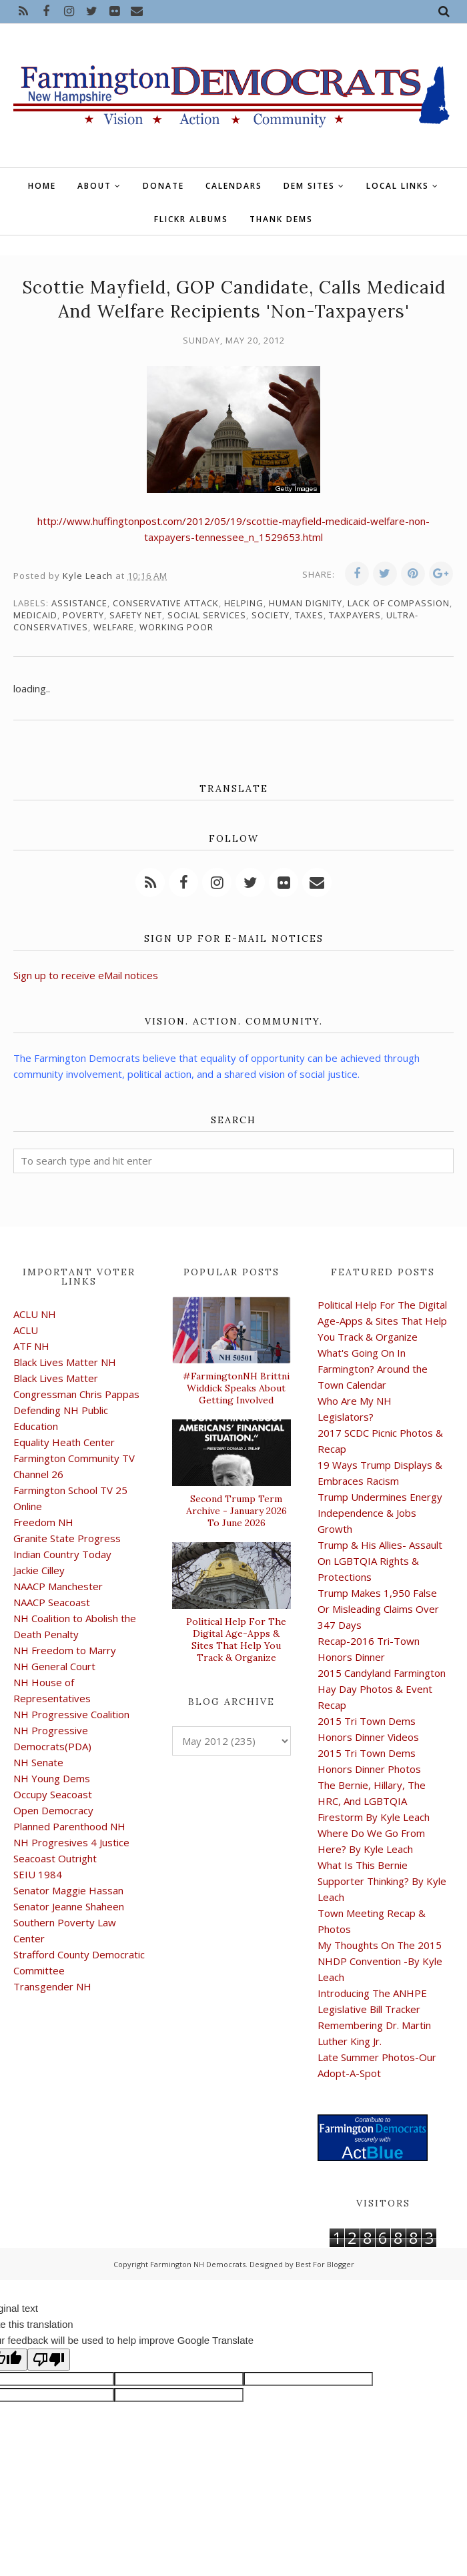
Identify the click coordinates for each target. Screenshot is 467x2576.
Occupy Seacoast (52, 1794)
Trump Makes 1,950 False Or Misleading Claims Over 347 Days (378, 1609)
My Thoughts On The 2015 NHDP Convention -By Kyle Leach (380, 1961)
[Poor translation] (48, 2360)
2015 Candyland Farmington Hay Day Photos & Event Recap (382, 1689)
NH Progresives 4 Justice (71, 1842)
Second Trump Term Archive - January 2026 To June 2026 (236, 1511)
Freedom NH (43, 1522)
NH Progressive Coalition (71, 1714)
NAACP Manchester (58, 1586)
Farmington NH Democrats (198, 2264)
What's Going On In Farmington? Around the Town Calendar (373, 1368)
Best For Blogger (325, 2264)
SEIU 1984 (37, 1874)
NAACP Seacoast (51, 1602)
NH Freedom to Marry (64, 1650)
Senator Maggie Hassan (68, 1890)
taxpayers (355, 615)
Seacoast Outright (55, 1858)
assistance (79, 603)
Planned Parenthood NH (69, 1826)
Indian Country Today (62, 1554)
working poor (176, 627)
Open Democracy (53, 1810)
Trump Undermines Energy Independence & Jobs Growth (380, 1512)
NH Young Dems (51, 1778)
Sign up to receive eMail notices (85, 975)
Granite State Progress (67, 1538)
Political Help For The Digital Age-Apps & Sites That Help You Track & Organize (236, 1640)
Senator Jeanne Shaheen (68, 1906)
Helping (244, 603)
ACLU (25, 1330)
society (271, 615)
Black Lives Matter (55, 1378)
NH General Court (54, 1666)
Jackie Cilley (39, 1570)
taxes (309, 615)
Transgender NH (52, 1986)
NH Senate (38, 1762)
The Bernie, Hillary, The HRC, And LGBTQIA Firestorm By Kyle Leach (374, 1801)
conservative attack (166, 603)
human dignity (305, 603)
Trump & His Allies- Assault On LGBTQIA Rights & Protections (380, 1560)
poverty (83, 615)
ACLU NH (34, 1314)
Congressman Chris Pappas (76, 1394)
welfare (113, 627)
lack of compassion (399, 603)
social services (206, 615)
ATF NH (31, 1346)
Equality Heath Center (64, 1442)
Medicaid (35, 615)
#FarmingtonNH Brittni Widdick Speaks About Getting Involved (236, 1388)
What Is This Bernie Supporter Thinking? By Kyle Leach (382, 1881)
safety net (135, 615)
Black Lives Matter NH (64, 1362)
